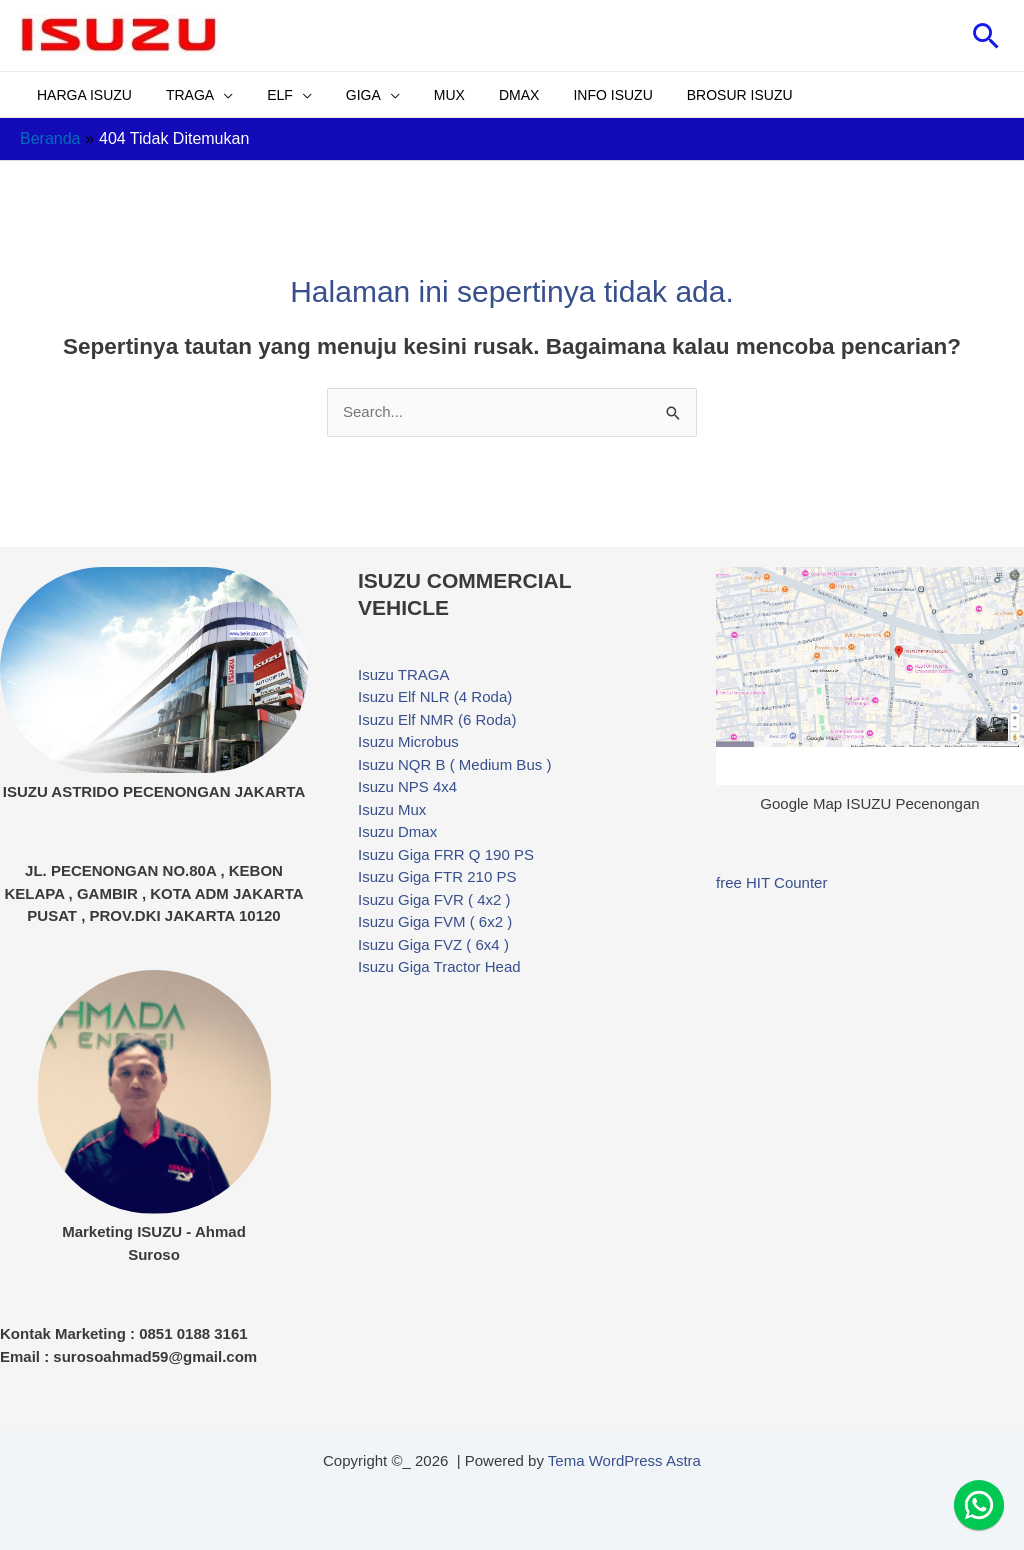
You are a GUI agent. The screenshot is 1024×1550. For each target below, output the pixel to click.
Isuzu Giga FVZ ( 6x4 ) (433, 944)
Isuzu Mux (392, 809)
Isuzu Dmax (397, 831)
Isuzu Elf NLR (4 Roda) (435, 696)
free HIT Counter (771, 882)
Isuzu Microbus (408, 741)
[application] (214, 95)
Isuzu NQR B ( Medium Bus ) (454, 764)
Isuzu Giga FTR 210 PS (437, 876)
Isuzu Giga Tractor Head (439, 966)
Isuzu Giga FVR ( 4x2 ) (434, 899)
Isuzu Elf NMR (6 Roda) (437, 719)
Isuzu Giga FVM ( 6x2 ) (435, 921)
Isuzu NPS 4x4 (407, 786)
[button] (986, 35)
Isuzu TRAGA (403, 674)
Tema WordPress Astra (624, 1460)
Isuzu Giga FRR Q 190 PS (446, 854)
